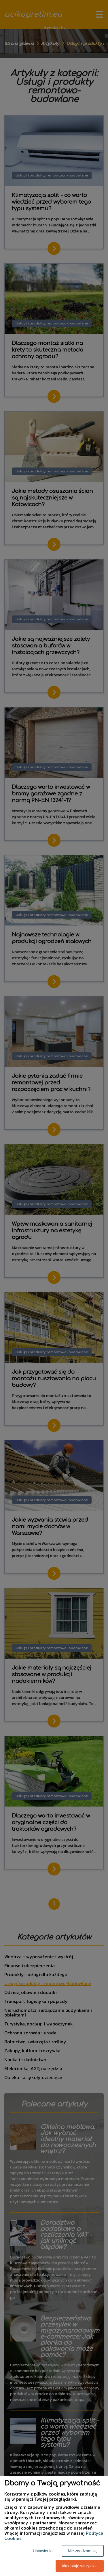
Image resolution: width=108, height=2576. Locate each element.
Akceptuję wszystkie (80, 2566)
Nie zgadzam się (83, 2551)
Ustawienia (42, 2551)
